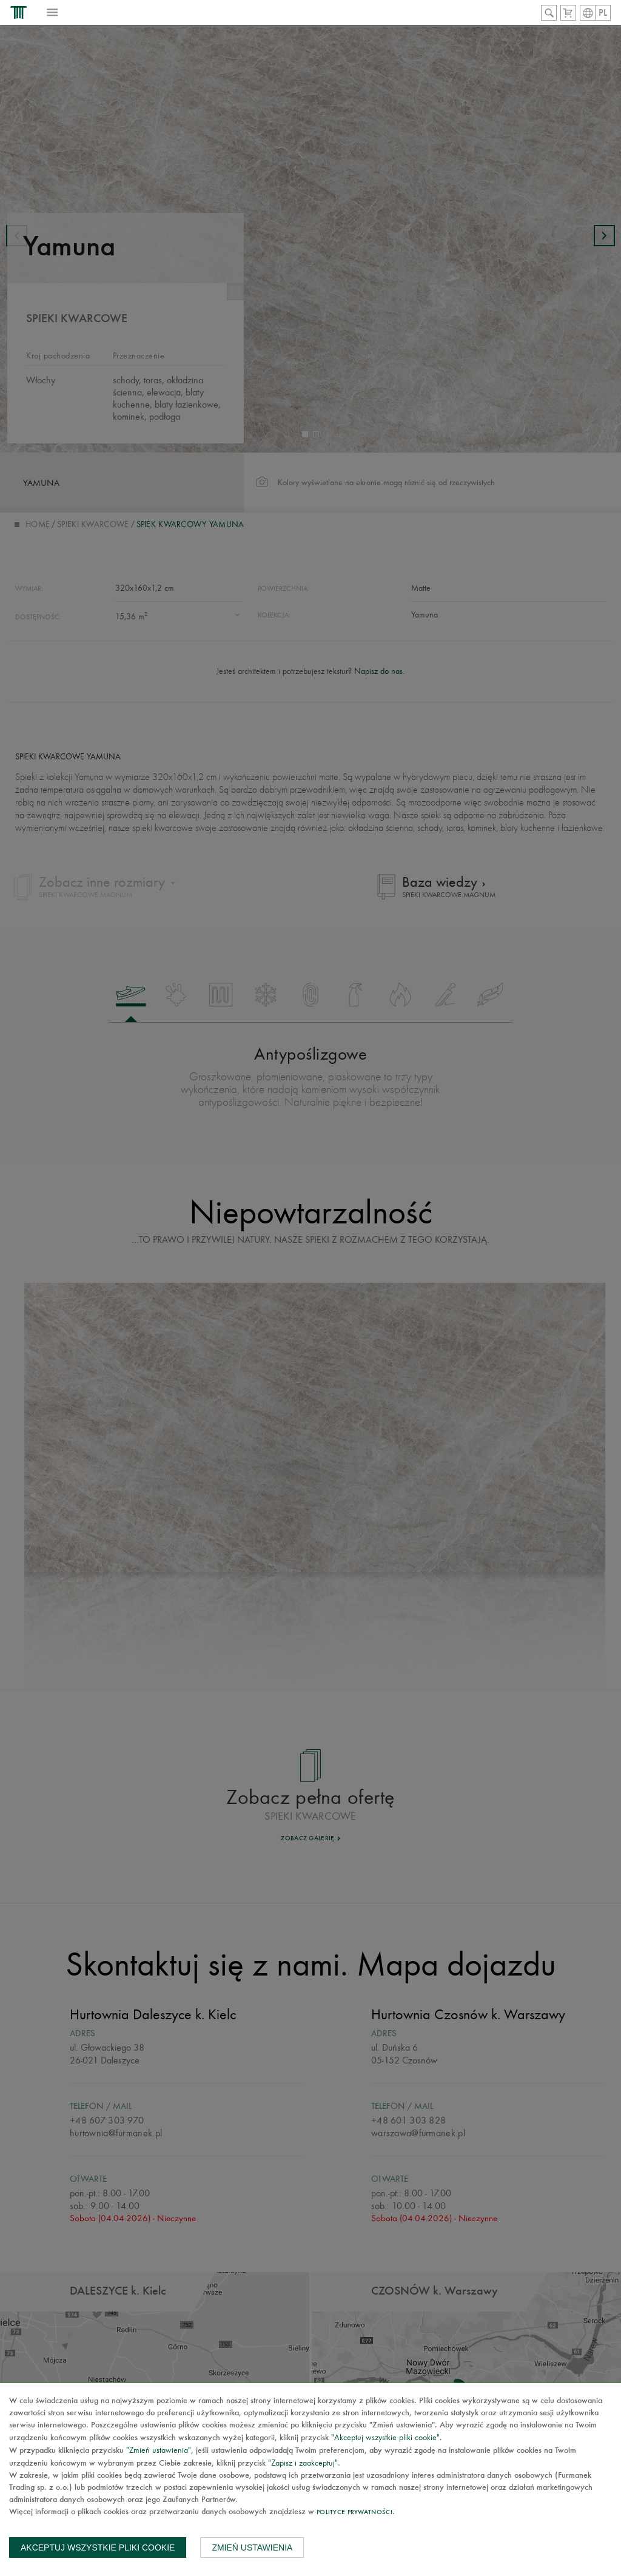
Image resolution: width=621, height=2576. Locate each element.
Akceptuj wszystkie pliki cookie (98, 2547)
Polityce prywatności (354, 2512)
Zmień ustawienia (252, 2547)
